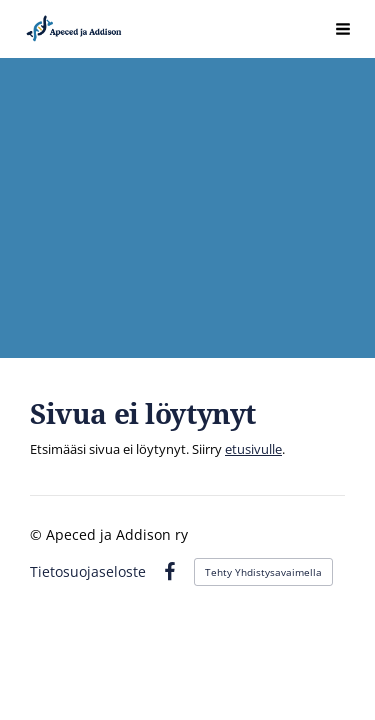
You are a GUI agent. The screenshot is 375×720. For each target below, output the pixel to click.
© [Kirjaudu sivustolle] (38, 534)
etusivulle (253, 449)
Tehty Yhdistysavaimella (263, 572)
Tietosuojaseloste (88, 572)
